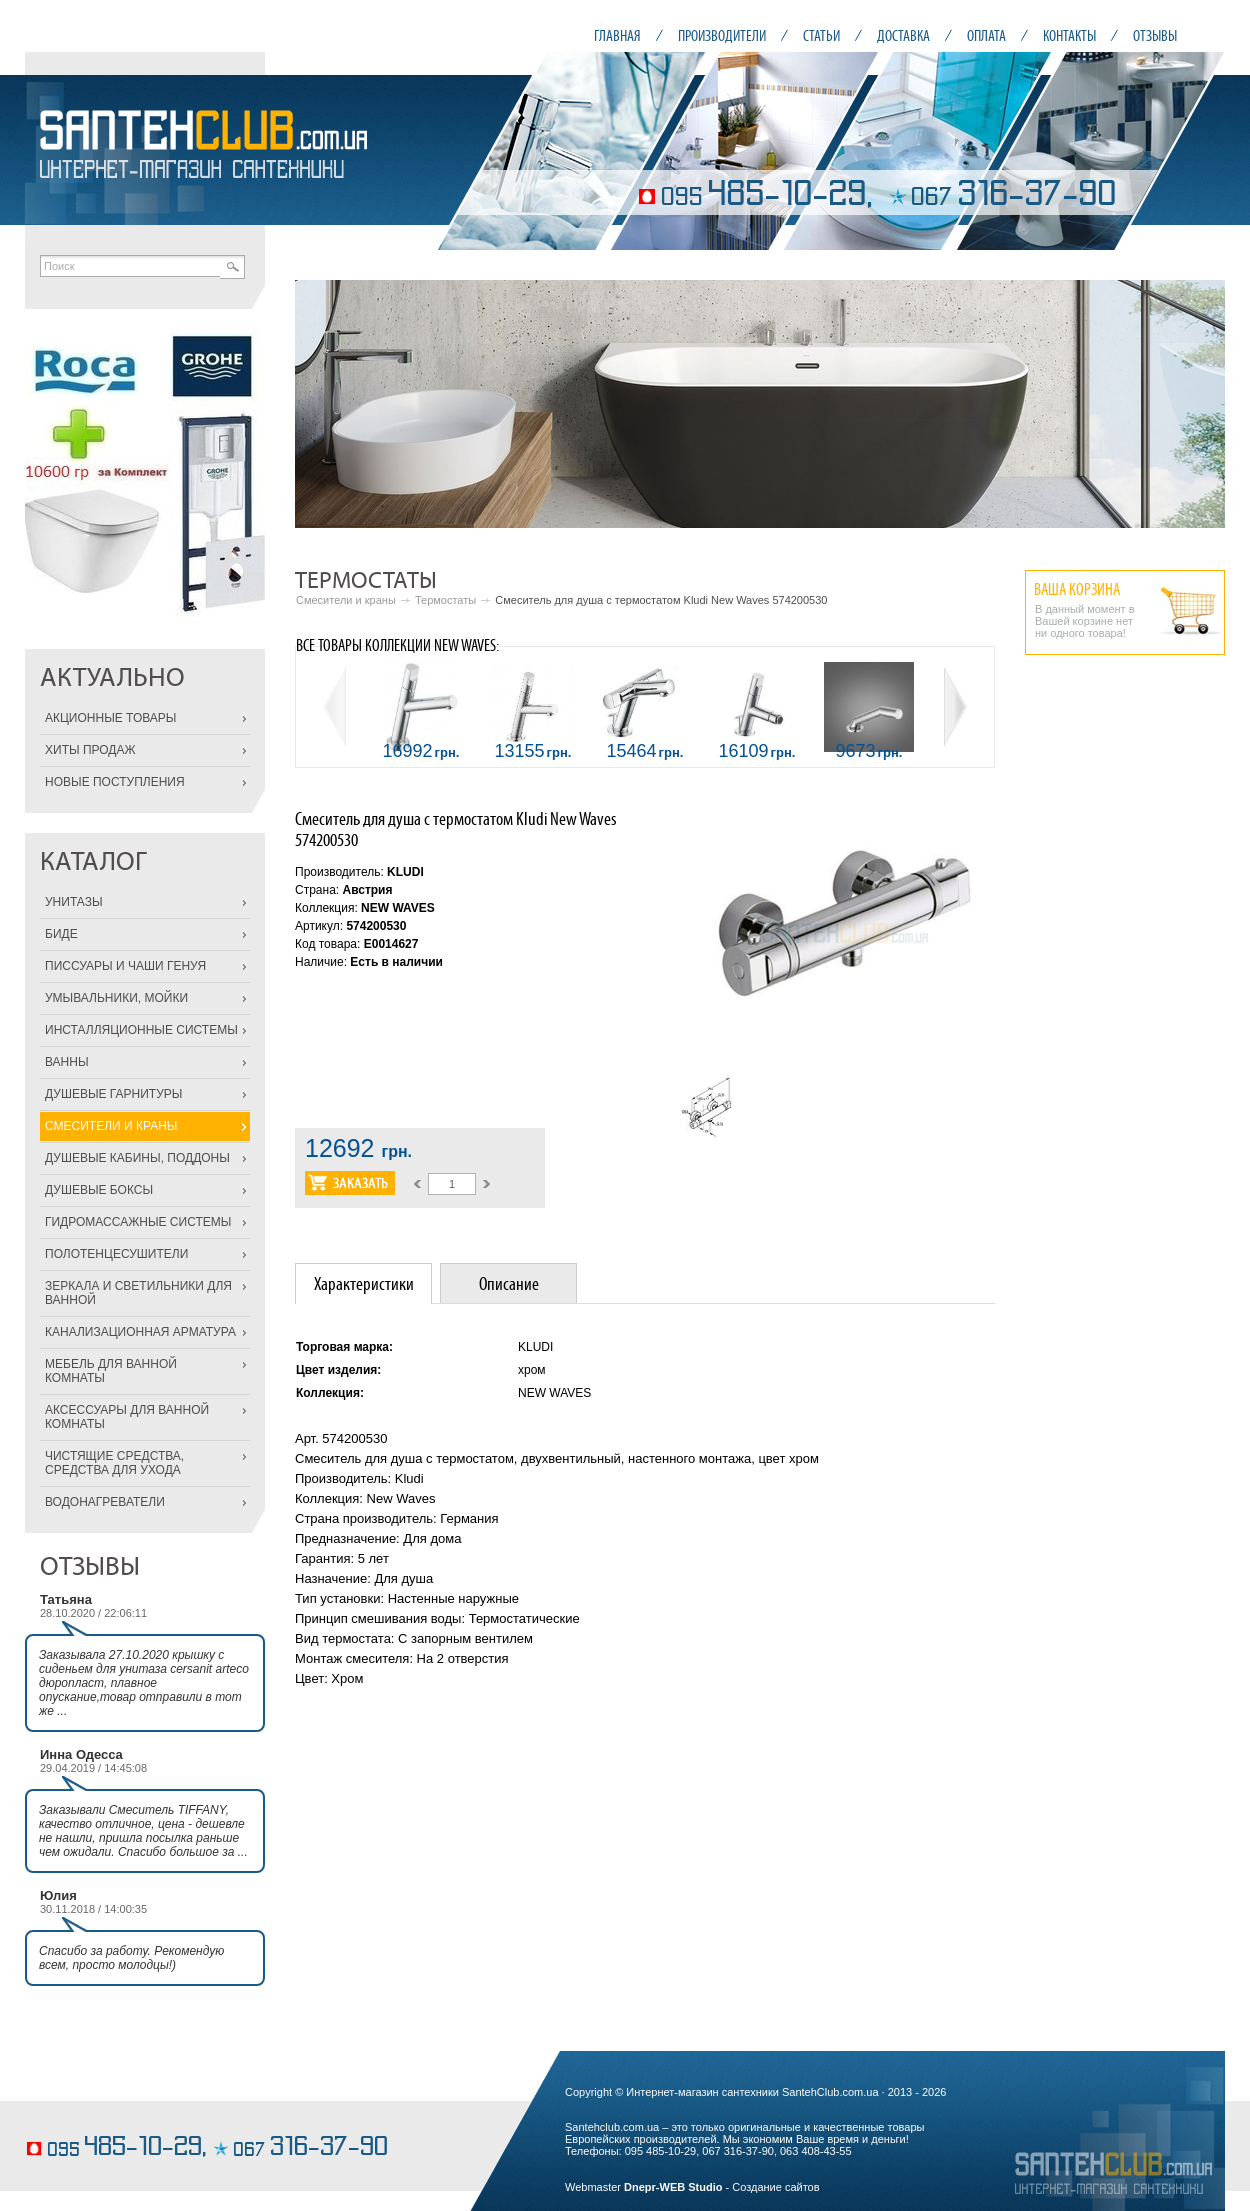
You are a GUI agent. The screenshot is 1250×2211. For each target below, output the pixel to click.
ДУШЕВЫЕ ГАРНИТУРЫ (113, 1094)
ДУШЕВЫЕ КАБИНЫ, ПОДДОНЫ (137, 1158)
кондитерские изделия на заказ (102, 2117)
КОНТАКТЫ (1069, 35)
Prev (321, 404)
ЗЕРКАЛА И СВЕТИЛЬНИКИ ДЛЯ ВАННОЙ (138, 1293)
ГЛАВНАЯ (617, 35)
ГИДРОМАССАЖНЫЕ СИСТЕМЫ (138, 1222)
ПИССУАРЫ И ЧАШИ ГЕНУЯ (125, 966)
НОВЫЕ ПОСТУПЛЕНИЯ (115, 782)
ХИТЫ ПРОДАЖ (90, 750)
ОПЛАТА (986, 35)
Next (1199, 404)
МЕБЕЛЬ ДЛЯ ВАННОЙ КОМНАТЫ (111, 1371)
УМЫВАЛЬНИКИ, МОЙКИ (116, 998)
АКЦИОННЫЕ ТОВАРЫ (110, 718)
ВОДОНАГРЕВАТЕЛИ (105, 1502)
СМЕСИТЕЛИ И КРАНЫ (111, 1126)
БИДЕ (61, 934)
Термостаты (445, 600)
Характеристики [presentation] (364, 1283)
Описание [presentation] (509, 1283)
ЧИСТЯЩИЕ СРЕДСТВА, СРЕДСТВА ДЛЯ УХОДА (114, 1463)
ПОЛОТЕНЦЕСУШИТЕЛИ (116, 1254)
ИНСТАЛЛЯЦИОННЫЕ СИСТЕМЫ (141, 1030)
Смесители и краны (346, 600)
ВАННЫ (67, 1062)
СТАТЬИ (821, 35)
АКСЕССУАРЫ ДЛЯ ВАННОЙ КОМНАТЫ (127, 1417)
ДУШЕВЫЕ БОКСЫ (99, 1190)
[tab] (363, 1283)
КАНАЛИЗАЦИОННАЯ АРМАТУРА (140, 1332)
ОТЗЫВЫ (1155, 35)
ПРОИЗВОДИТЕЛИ (722, 35)
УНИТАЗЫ (74, 902)
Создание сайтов (775, 2187)
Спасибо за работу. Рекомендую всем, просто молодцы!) (131, 1958)
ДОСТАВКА (903, 35)
